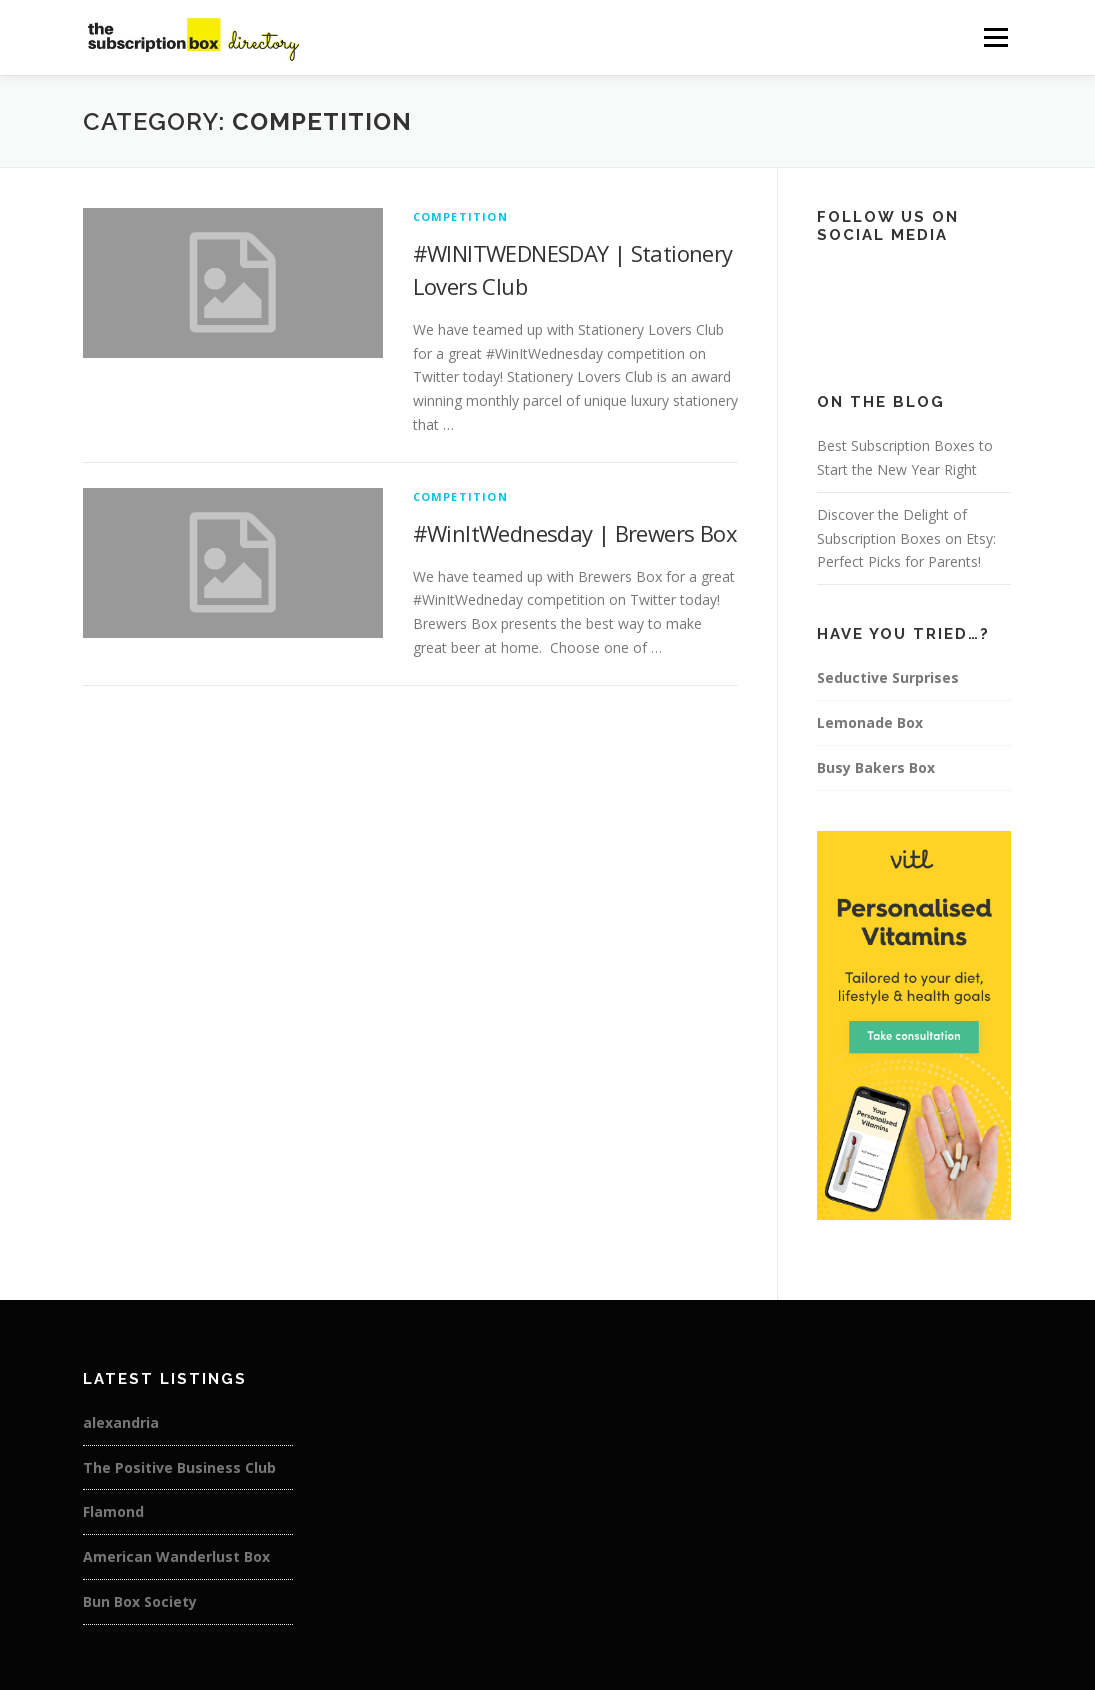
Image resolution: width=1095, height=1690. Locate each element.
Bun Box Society (140, 1601)
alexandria (121, 1422)
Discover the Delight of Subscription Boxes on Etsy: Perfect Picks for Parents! (906, 538)
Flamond (113, 1511)
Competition (460, 216)
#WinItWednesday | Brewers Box (575, 533)
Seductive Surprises (888, 677)
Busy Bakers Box (876, 767)
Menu (995, 37)
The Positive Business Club (179, 1467)
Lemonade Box (870, 722)
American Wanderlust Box (176, 1556)
